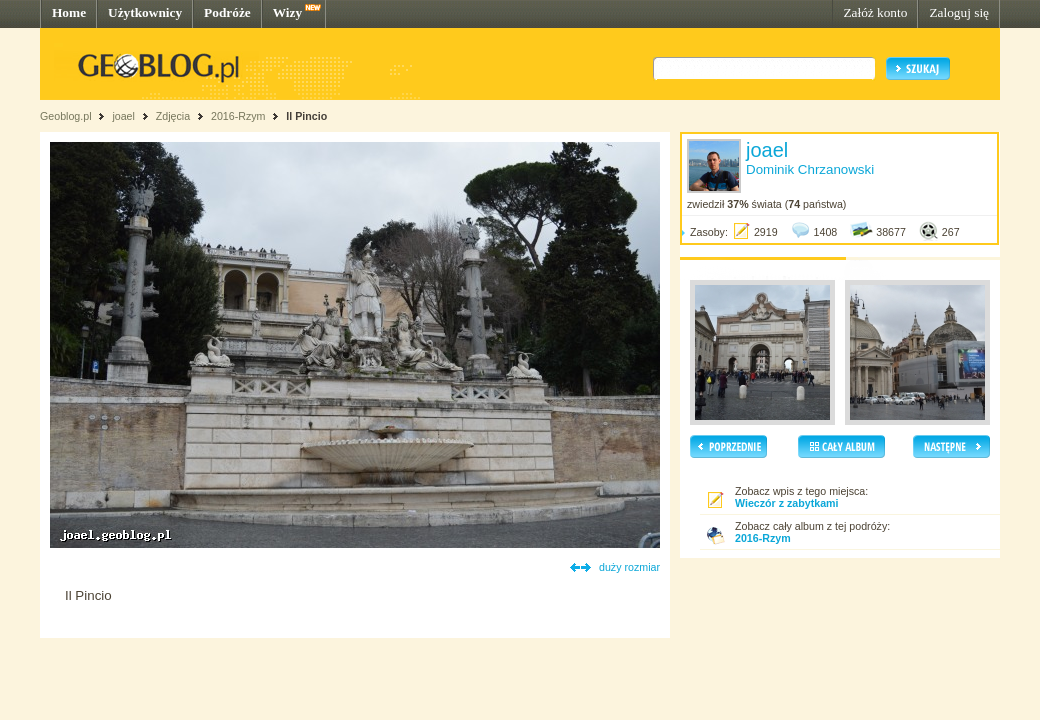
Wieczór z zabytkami (787, 503)
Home (69, 12)
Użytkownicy (145, 12)
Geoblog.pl (66, 116)
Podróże (227, 12)
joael (123, 116)
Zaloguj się (959, 12)
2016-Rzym (238, 116)
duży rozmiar (629, 567)
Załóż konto (875, 12)
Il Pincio (306, 116)
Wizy (287, 12)
